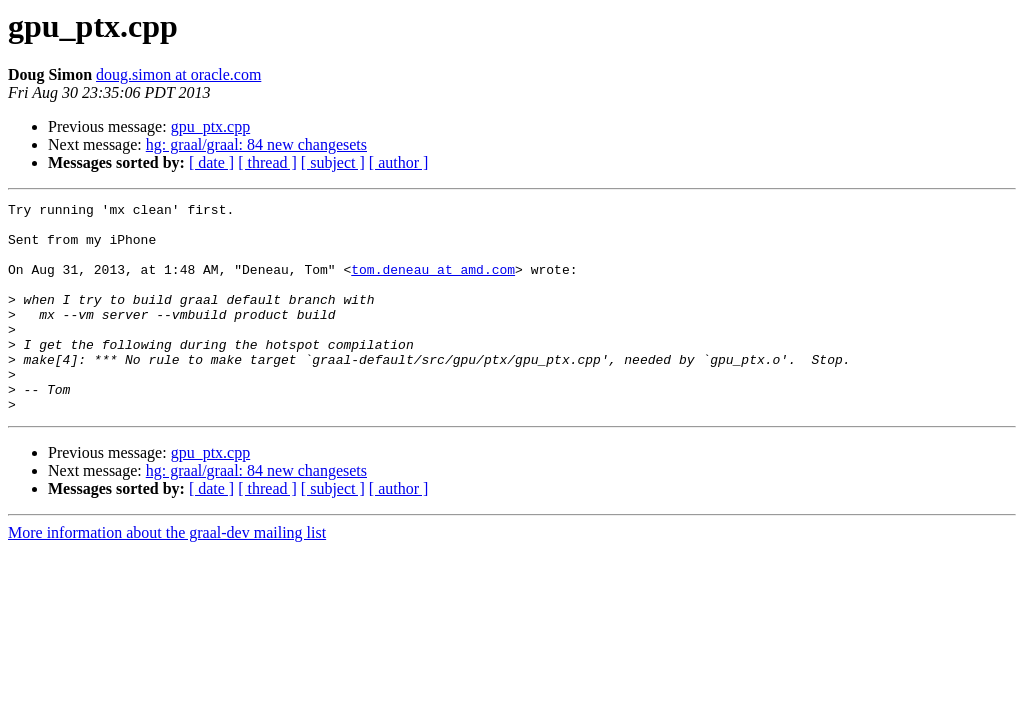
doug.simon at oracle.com (178, 74)
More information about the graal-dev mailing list (167, 574)
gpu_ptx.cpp (211, 126)
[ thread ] (267, 162)
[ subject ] (333, 162)
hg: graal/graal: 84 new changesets (256, 144)
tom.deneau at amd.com (433, 284)
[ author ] (399, 162)
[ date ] (211, 162)
